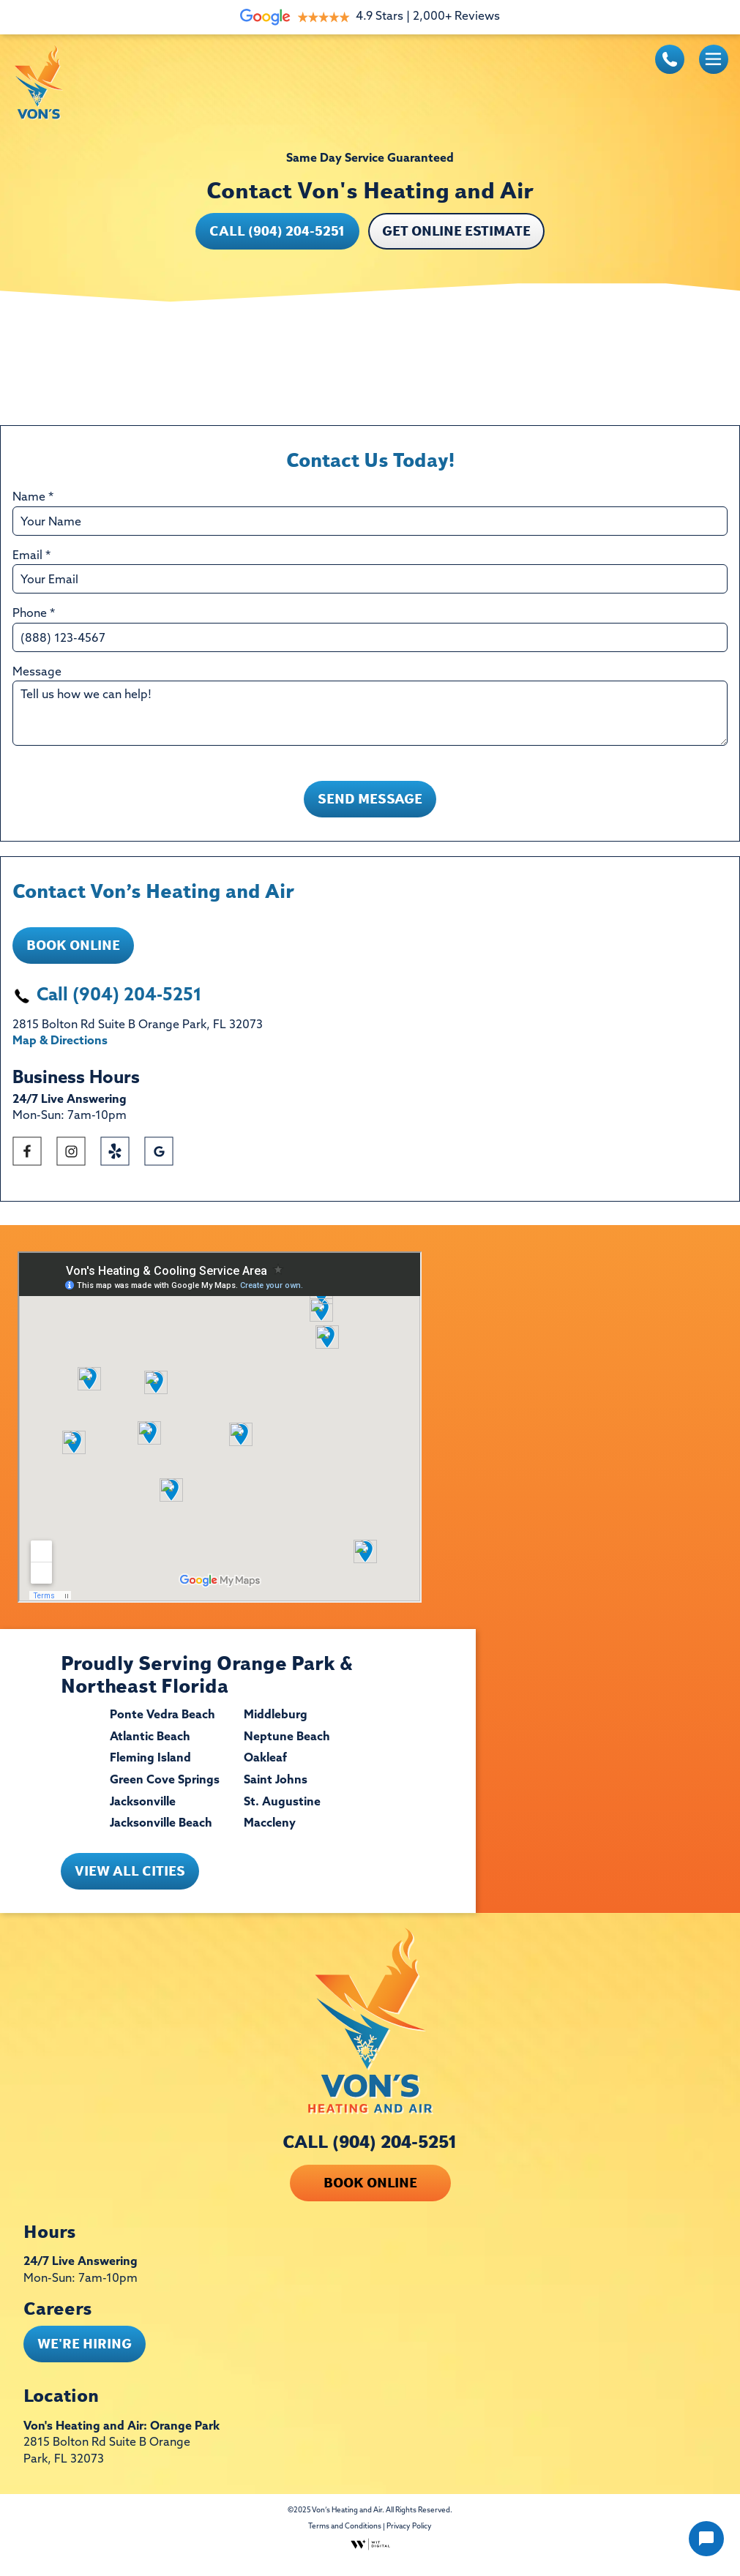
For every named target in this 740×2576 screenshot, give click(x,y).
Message (36, 672)
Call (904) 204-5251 (277, 231)
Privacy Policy (409, 2538)
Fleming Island (150, 1769)
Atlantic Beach (150, 1748)
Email (31, 556)
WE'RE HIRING (84, 2355)
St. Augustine (282, 1813)
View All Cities (130, 1882)
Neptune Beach (287, 1748)
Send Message (370, 810)
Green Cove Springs (165, 1791)
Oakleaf (265, 1769)
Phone (33, 614)
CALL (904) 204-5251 (370, 2153)
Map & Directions (60, 1052)
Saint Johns (275, 1791)
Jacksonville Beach (161, 1835)
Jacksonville (143, 1813)
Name (32, 497)
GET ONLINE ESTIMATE (456, 231)
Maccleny (270, 1835)
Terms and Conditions (344, 2538)
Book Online (73, 956)
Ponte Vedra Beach (162, 1726)
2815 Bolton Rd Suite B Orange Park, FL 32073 (106, 2462)
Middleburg (275, 1726)
